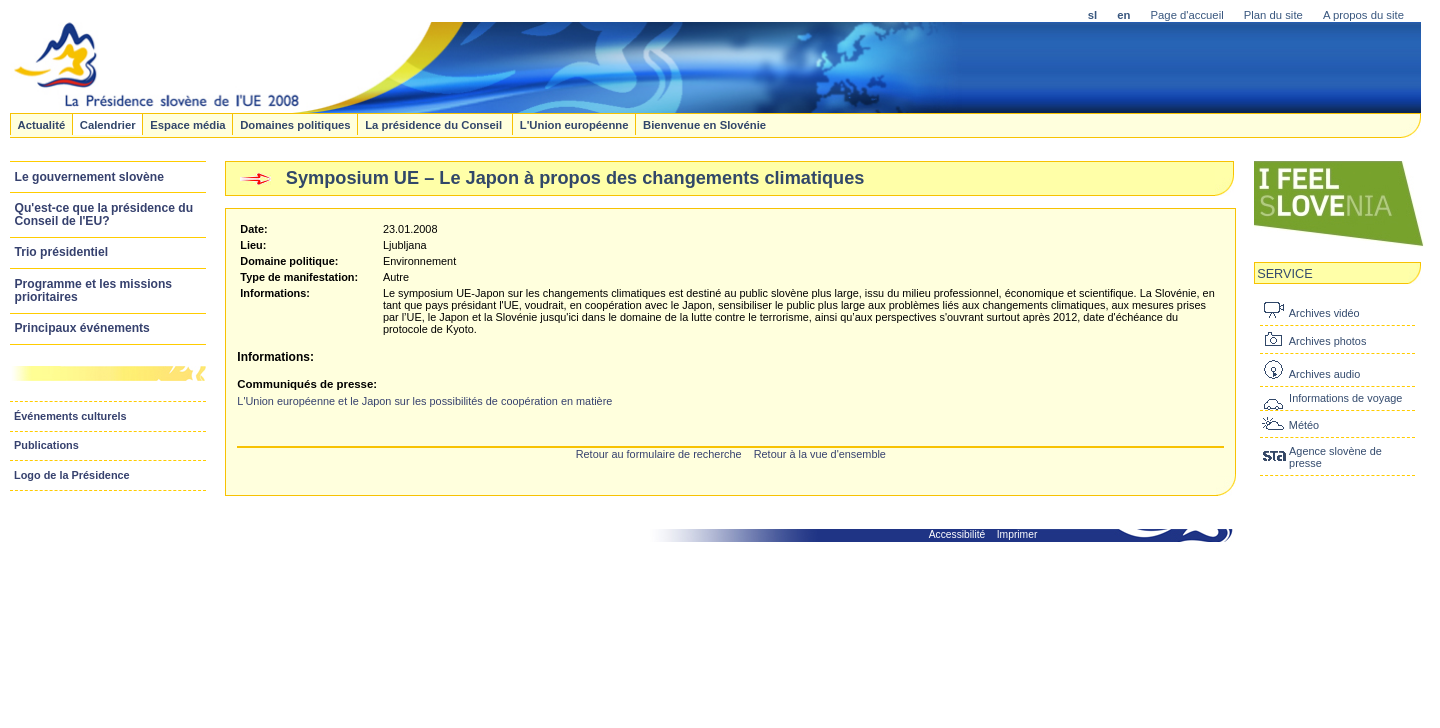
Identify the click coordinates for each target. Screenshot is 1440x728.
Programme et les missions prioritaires (94, 290)
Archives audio (1324, 374)
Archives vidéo (1324, 313)
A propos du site (1363, 15)
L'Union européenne (574, 124)
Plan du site (1273, 15)
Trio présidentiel (62, 252)
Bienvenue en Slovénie (704, 124)
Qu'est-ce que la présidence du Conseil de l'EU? (104, 214)
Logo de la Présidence (72, 475)
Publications (46, 445)
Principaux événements (82, 328)
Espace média (187, 124)
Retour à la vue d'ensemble (820, 454)
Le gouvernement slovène (89, 177)
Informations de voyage (1345, 398)
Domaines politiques (295, 124)
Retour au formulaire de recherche (659, 454)
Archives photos (1327, 341)
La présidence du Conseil (435, 124)
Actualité (41, 124)
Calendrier (108, 124)
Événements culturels (70, 416)
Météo (1304, 425)
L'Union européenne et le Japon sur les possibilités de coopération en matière (424, 401)
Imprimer (1017, 534)
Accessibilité (957, 534)
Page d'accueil (1187, 15)
